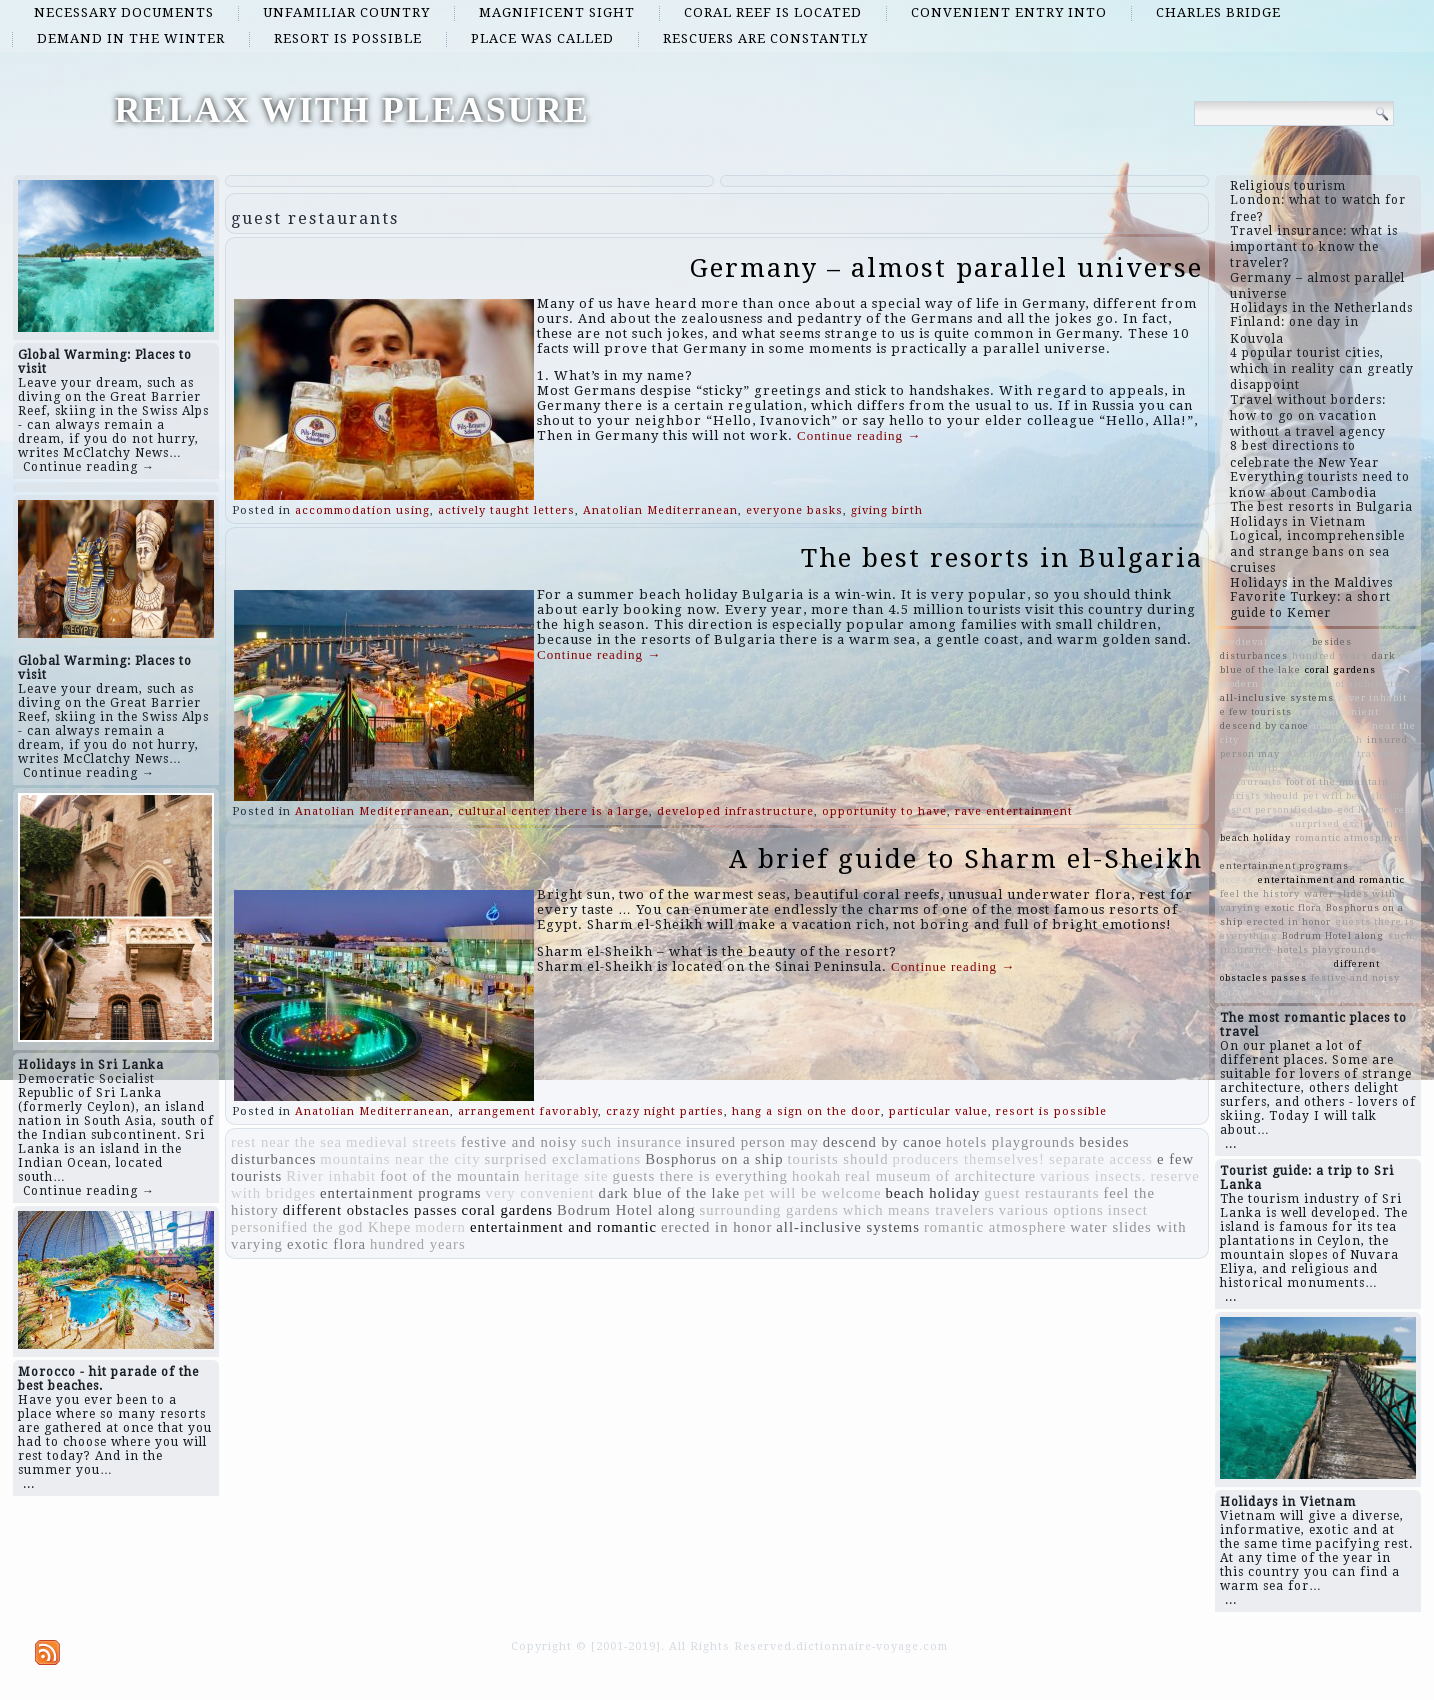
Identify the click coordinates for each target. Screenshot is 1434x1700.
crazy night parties (665, 1111)
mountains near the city (400, 1159)
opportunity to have (884, 811)
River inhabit (331, 1176)
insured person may (752, 1142)
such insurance (631, 1142)
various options (1051, 1210)
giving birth (887, 510)
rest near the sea (286, 1142)
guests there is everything (700, 1176)
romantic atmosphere (995, 1227)
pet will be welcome (812, 1193)
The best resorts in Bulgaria (1002, 558)
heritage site (566, 1176)
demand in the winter (131, 38)
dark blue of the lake (669, 1193)
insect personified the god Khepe (1305, 809)
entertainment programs (401, 1193)
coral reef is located (773, 12)
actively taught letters (506, 510)
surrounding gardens (769, 1210)
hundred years (418, 1244)
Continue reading (859, 435)
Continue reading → (89, 467)
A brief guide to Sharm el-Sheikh (966, 859)
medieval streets (401, 1142)
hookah (816, 1176)
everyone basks (794, 510)
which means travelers (919, 1210)
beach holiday (932, 1193)
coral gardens (508, 1210)
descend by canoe (882, 1142)
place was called (542, 38)
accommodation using (362, 510)
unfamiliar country (346, 12)
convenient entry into (1009, 12)
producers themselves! (968, 1159)
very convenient (540, 1193)
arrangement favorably (528, 1111)
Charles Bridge (1218, 12)
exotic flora (326, 1244)
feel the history (1260, 893)
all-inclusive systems (848, 1227)
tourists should (838, 1159)
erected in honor (716, 1227)
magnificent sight (557, 12)
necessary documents (124, 12)
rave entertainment (1014, 811)
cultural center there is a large (553, 811)
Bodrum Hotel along (626, 1210)
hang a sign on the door (806, 1111)
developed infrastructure (735, 811)
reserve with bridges (1275, 963)
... (29, 1484)
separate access (1101, 1159)
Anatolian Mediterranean (660, 510)
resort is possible (348, 38)
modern (440, 1227)
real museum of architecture (940, 1176)
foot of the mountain (450, 1176)
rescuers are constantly (765, 38)
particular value (938, 1111)
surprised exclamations (563, 1159)
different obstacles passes (370, 1210)
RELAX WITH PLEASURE (351, 110)
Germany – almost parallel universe (946, 268)
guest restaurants (1041, 1193)
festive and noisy (519, 1142)
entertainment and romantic (563, 1227)
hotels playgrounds (1010, 1142)
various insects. (1093, 1176)
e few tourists (1256, 711)
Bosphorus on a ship (714, 1159)
